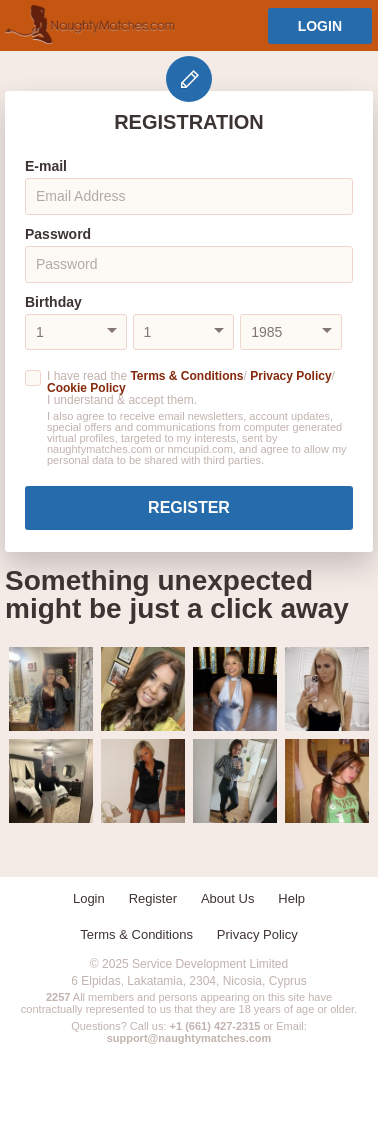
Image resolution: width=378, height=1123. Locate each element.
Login (320, 26)
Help (291, 898)
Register (189, 507)
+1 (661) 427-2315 (215, 1026)
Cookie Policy (86, 388)
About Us (227, 898)
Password (58, 234)
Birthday (53, 302)
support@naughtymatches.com (189, 1038)
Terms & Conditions (186, 376)
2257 (58, 997)
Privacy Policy (290, 376)
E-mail (46, 166)
